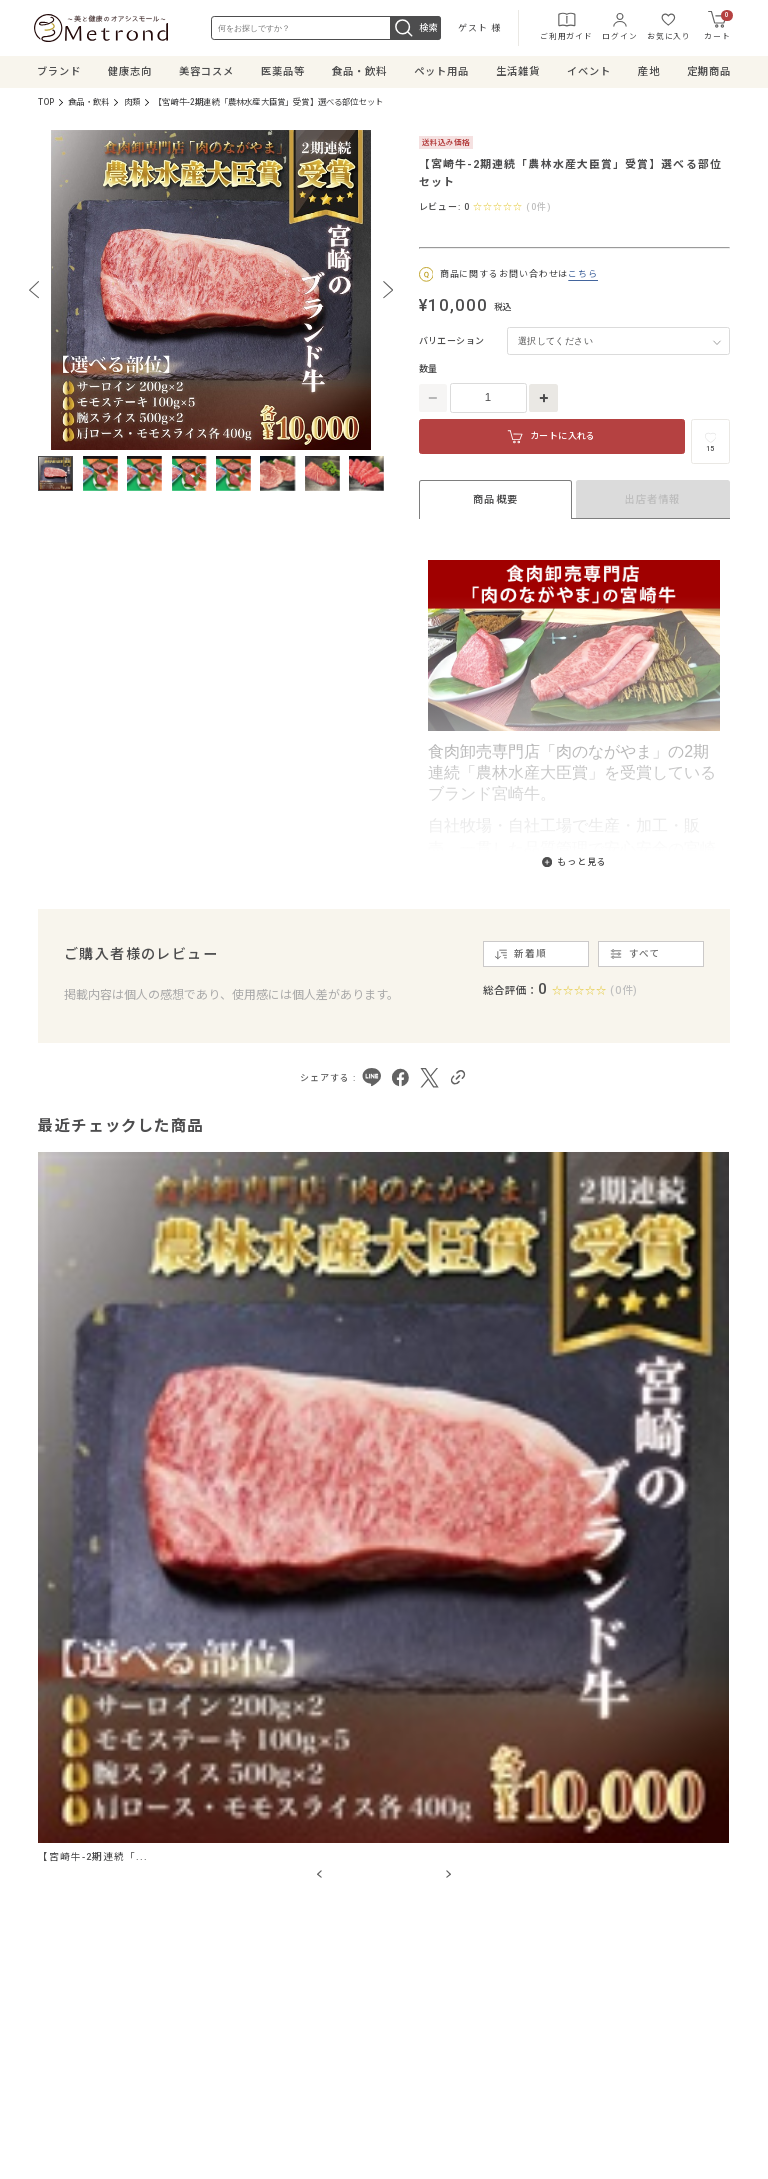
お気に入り (669, 25)
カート (718, 25)
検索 (415, 28)
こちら (583, 274)
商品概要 (495, 499)
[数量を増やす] (543, 398)
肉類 (132, 102)
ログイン (619, 25)
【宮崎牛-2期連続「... (92, 1856)
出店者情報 (652, 499)
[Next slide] (388, 290)
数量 (429, 369)
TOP (46, 102)
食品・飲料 (88, 102)
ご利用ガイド (566, 25)
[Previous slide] (34, 290)
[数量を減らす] (433, 398)
